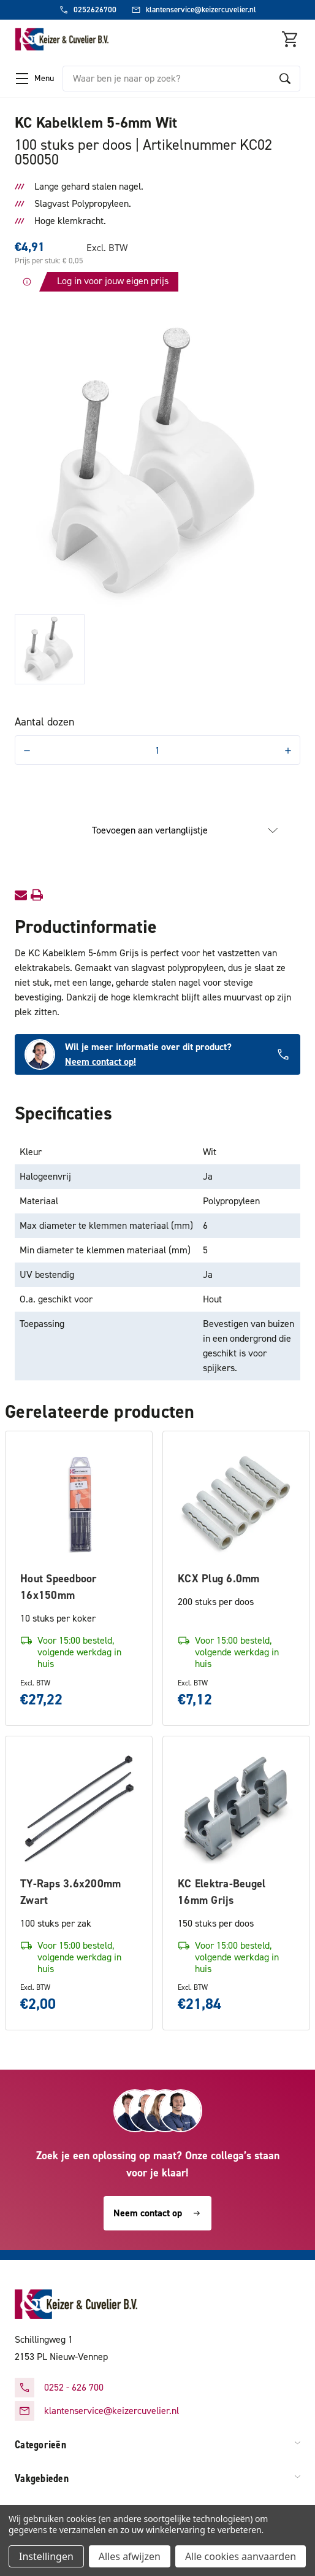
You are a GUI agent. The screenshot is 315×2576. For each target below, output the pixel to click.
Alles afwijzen (130, 2556)
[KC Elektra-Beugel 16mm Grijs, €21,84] (236, 1809)
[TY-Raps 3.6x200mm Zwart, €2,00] (78, 1809)
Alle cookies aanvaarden (240, 2556)
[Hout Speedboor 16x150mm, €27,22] (78, 1504)
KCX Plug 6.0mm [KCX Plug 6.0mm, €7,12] (219, 1578)
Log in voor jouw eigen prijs (113, 280)
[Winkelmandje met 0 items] (290, 39)
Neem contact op (157, 2213)
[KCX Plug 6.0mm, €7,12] (236, 1504)
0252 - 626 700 (74, 2387)
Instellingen (46, 2556)
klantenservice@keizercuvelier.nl (111, 2410)
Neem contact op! (100, 1061)
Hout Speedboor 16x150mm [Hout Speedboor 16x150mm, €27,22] (58, 1587)
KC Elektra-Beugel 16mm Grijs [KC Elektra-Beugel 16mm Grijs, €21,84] (221, 1892)
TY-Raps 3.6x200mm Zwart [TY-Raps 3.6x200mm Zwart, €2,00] (70, 1892)
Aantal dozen (44, 721)
